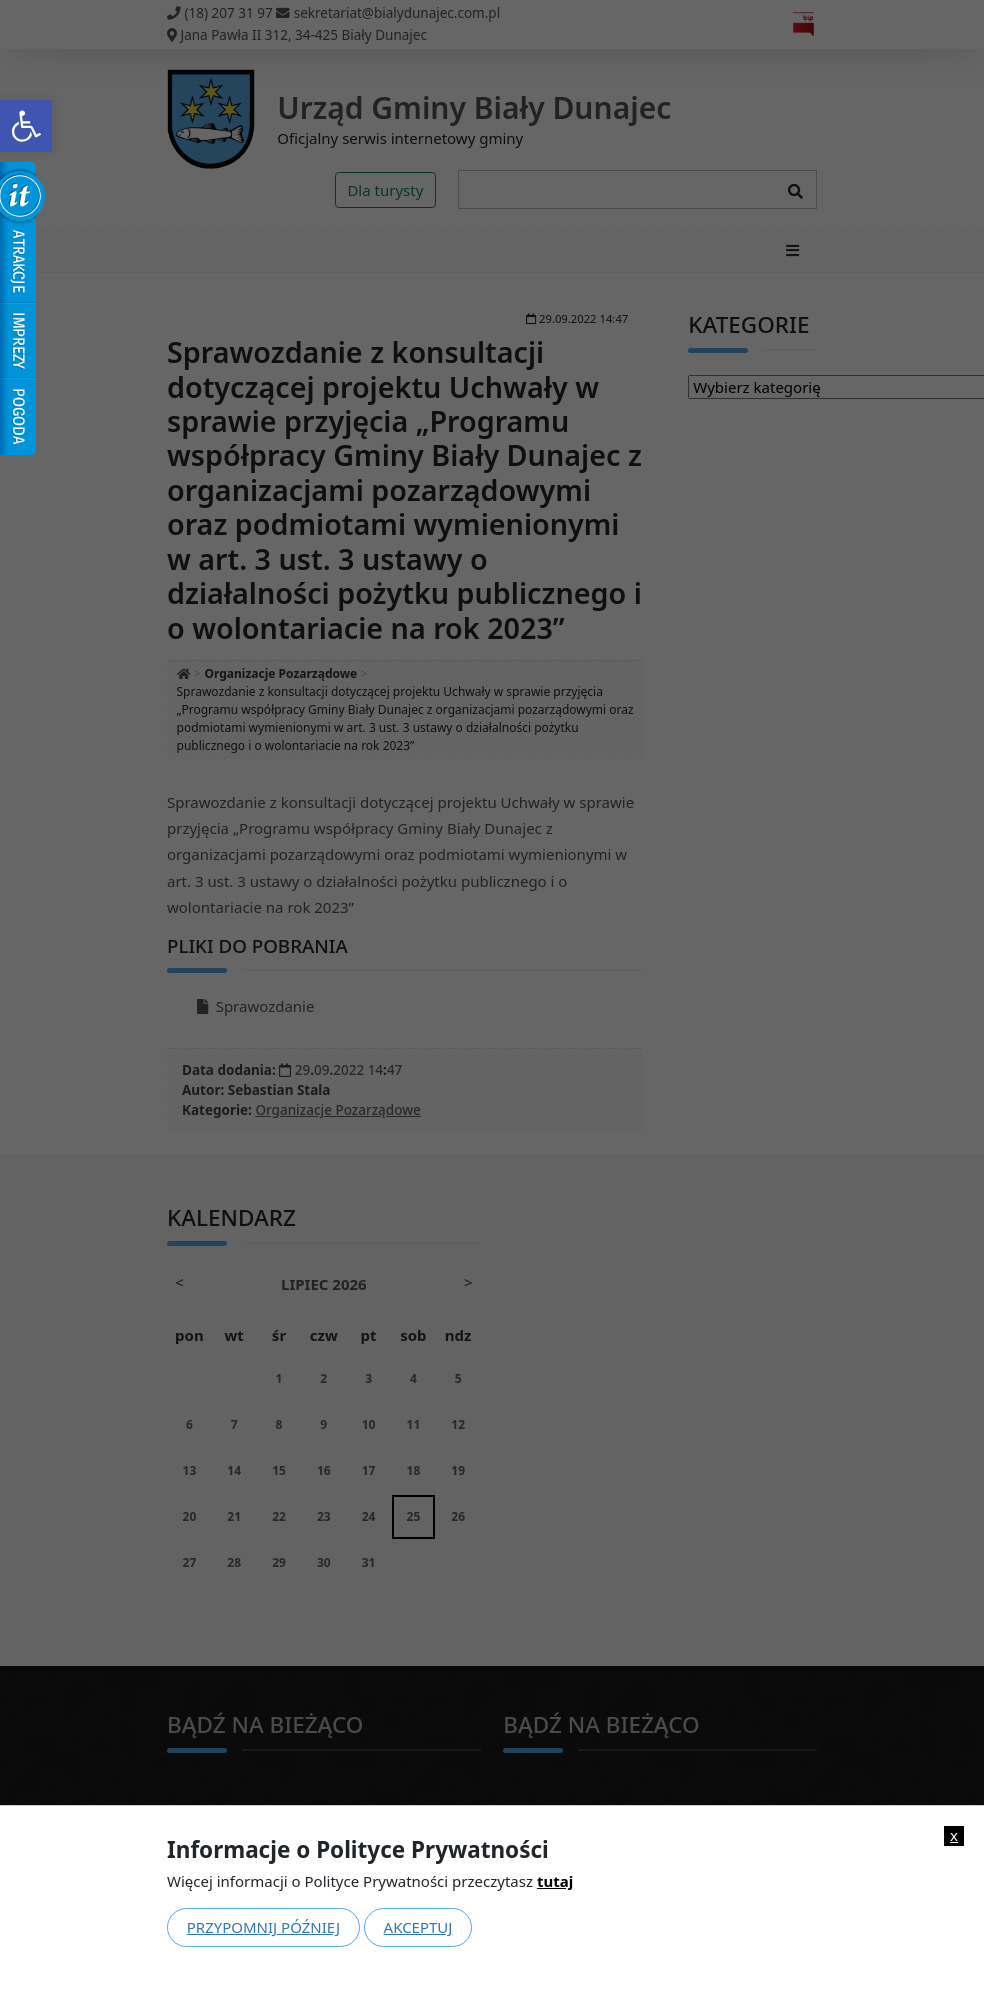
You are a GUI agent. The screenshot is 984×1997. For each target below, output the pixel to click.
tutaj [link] (555, 1881)
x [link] (954, 1835)
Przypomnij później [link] (263, 1927)
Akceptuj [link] (418, 1927)
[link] (26, 126)
